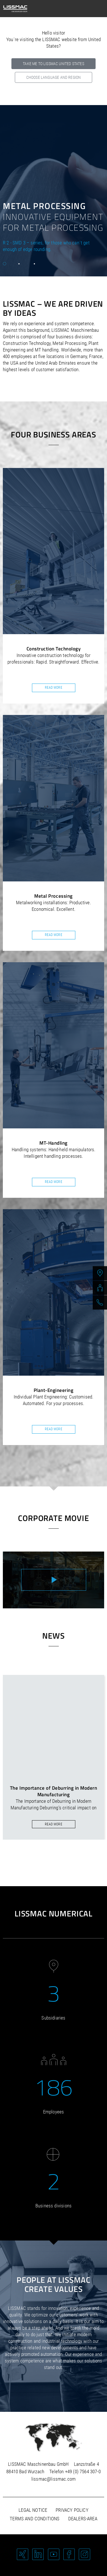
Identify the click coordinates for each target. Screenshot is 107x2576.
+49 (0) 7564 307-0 (83, 2471)
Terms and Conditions (34, 2518)
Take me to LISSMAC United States (53, 63)
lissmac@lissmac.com (53, 2479)
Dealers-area (82, 2518)
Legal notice (33, 2510)
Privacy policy (72, 2510)
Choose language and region (53, 77)
